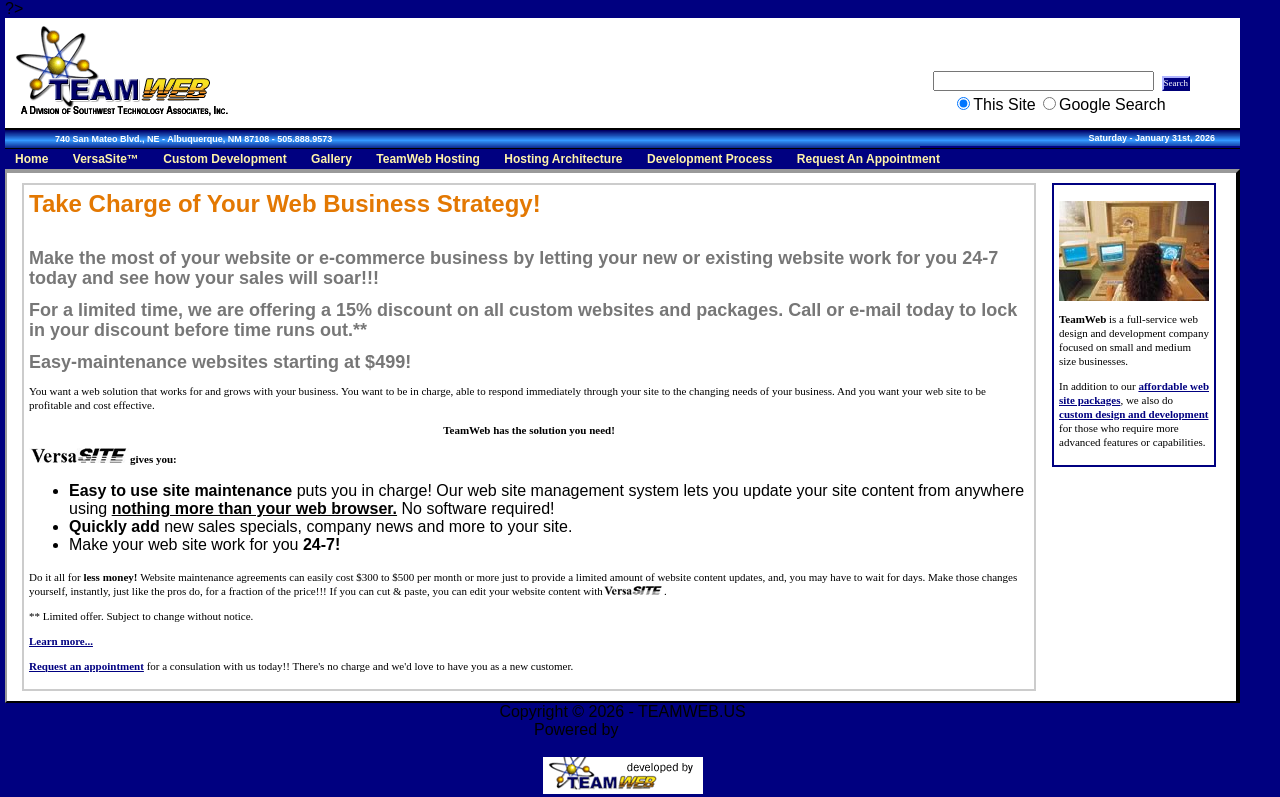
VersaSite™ (106, 159)
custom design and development (1133, 414)
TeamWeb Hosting (428, 159)
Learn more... (61, 641)
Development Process (709, 159)
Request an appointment (86, 666)
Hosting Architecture (563, 159)
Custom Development (224, 159)
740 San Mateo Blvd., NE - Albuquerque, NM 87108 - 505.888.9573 (193, 139)
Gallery (331, 159)
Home (31, 159)
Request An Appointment (868, 159)
